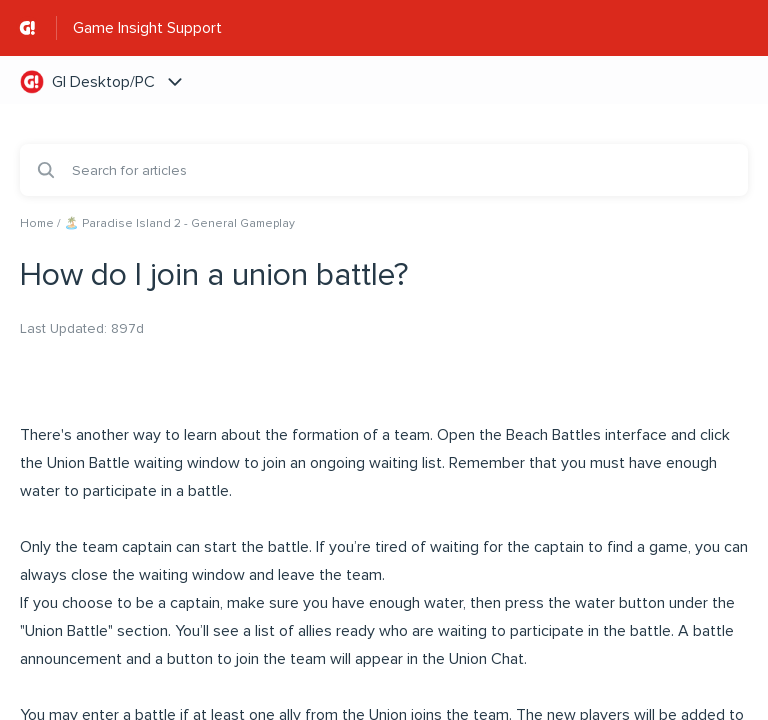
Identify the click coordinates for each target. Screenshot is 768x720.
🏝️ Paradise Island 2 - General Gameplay (179, 223)
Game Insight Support (147, 28)
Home (37, 223)
